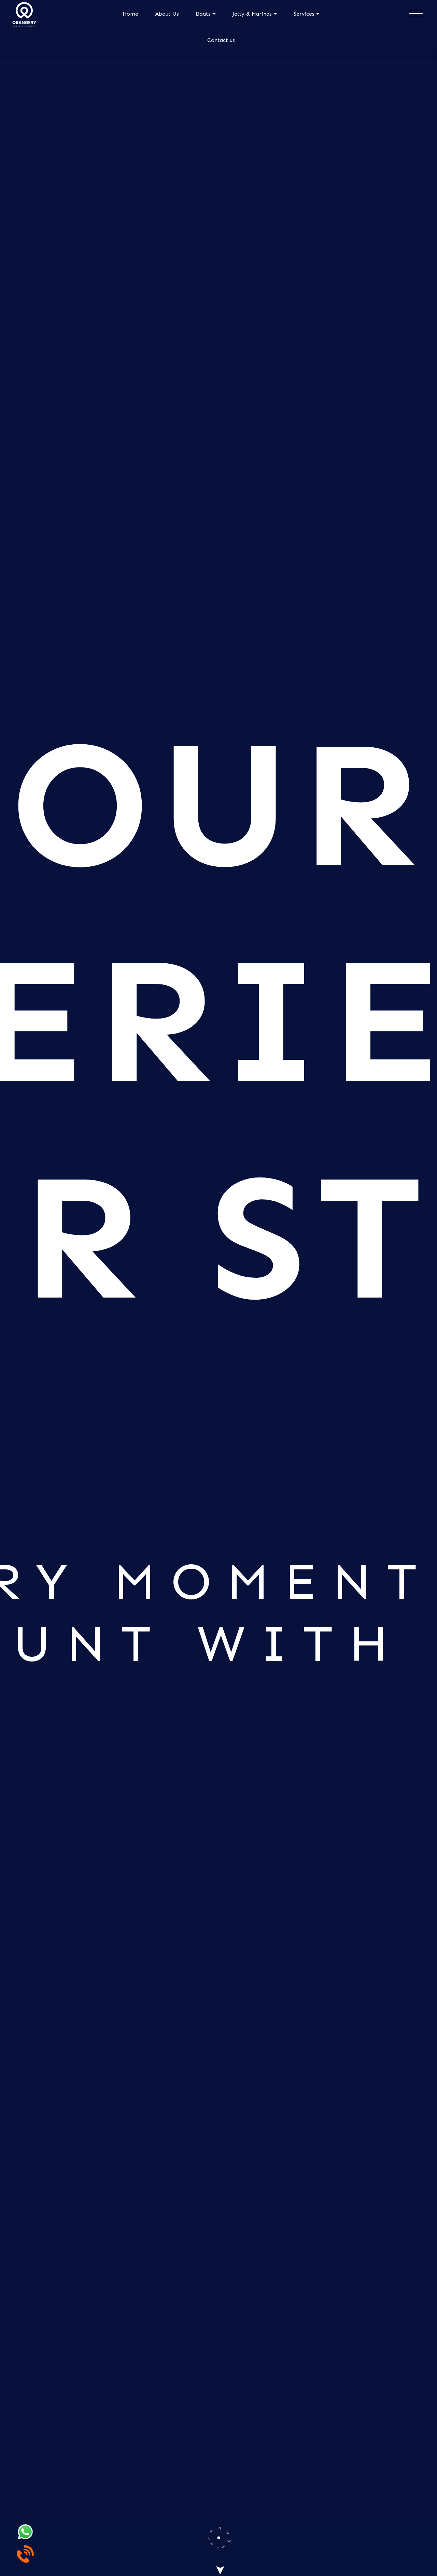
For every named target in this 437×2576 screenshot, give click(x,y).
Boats (206, 14)
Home (130, 14)
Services (307, 14)
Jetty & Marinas (254, 14)
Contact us (221, 40)
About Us (167, 14)
